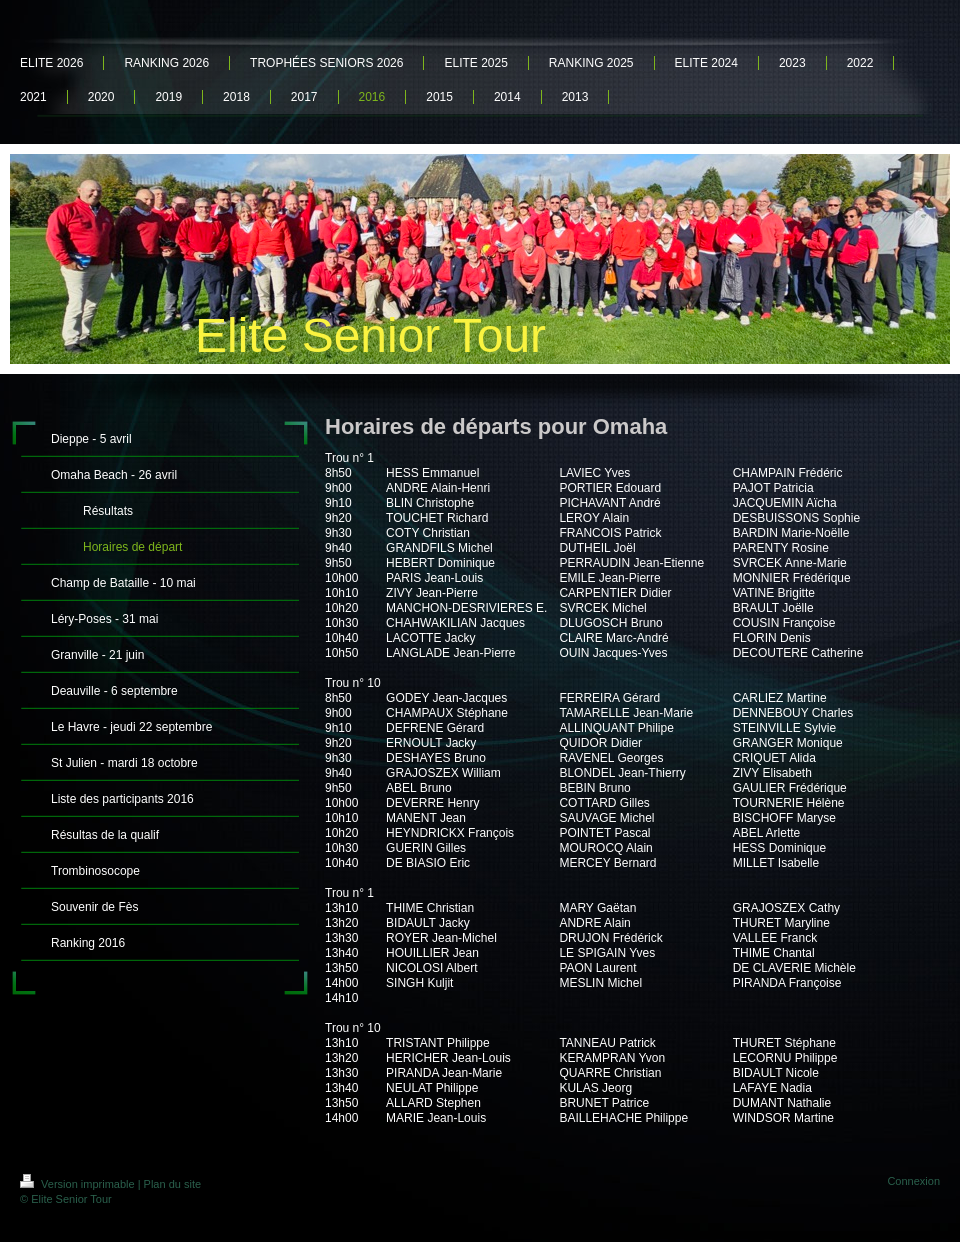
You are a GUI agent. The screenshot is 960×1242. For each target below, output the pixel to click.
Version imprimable (79, 1184)
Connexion (913, 1181)
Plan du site (172, 1184)
